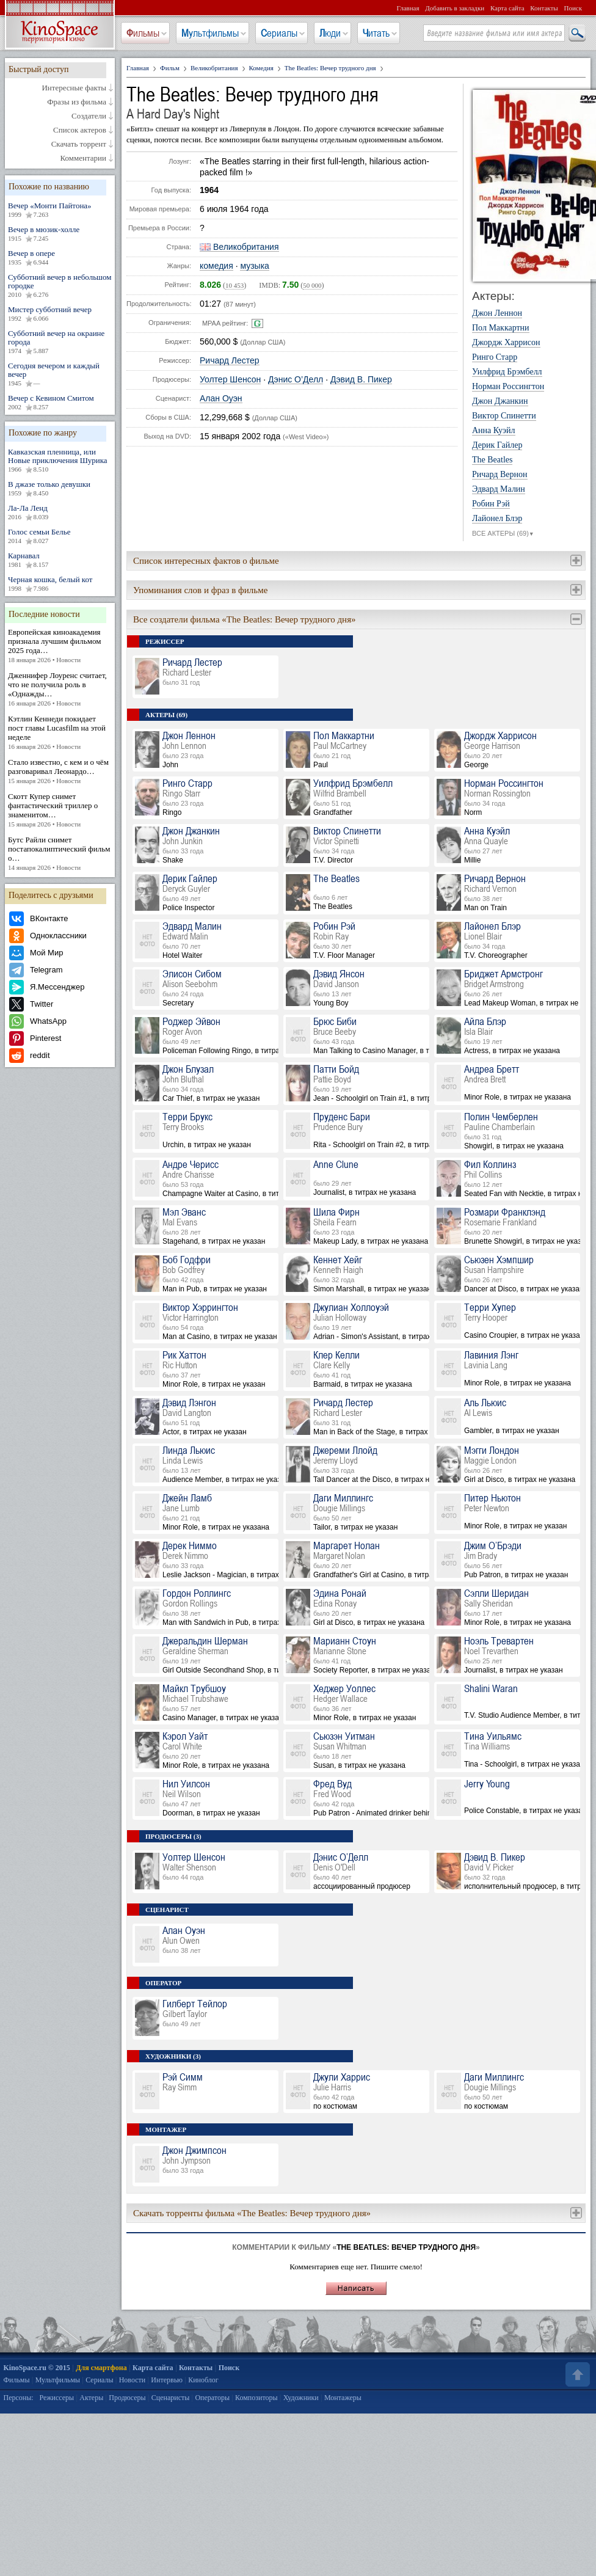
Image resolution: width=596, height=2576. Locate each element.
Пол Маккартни (500, 328)
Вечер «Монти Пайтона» (60, 210)
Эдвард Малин (498, 489)
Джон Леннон (497, 313)
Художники (301, 2397)
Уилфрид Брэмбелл (507, 372)
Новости (132, 2380)
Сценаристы (170, 2397)
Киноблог (203, 2380)
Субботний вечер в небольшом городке (60, 285)
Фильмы (142, 33)
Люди (330, 33)
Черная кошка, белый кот (60, 584)
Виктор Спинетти (504, 416)
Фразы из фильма (76, 102)
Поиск (573, 8)
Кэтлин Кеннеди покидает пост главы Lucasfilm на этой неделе (60, 732)
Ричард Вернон (500, 474)
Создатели (88, 116)
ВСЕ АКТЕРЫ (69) (503, 534)
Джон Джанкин (500, 401)
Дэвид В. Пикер (361, 379)
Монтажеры (343, 2397)
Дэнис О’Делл (295, 379)
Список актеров (79, 130)
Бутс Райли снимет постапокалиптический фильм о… (60, 853)
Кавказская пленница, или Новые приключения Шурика (60, 460)
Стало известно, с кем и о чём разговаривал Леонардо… (60, 771)
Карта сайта (507, 8)
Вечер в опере (60, 258)
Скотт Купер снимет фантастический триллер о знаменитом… (60, 810)
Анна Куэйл (493, 430)
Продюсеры (127, 2397)
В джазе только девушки (60, 489)
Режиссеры (56, 2397)
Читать (376, 33)
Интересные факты (74, 88)
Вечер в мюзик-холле (60, 234)
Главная (408, 8)
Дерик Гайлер (497, 445)
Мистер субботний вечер (60, 314)
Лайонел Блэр (497, 518)
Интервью (167, 2380)
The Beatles (492, 460)
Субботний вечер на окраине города (60, 342)
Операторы (212, 2397)
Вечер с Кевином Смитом (60, 402)
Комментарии (83, 158)
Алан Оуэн (221, 398)
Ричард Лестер (230, 360)
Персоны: (19, 2397)
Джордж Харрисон (506, 342)
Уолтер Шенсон (230, 379)
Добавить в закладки (454, 8)
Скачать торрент (78, 144)
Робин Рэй (491, 504)
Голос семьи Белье (60, 536)
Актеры (91, 2397)
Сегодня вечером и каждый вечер (60, 374)
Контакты (544, 8)
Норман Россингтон (508, 386)
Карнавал (60, 560)
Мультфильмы (210, 33)
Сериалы (279, 33)
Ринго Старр (494, 357)
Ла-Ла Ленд (60, 512)
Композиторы (256, 2397)
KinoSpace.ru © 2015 (37, 2367)
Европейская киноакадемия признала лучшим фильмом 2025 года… (60, 646)
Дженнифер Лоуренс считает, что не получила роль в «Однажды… (60, 689)
